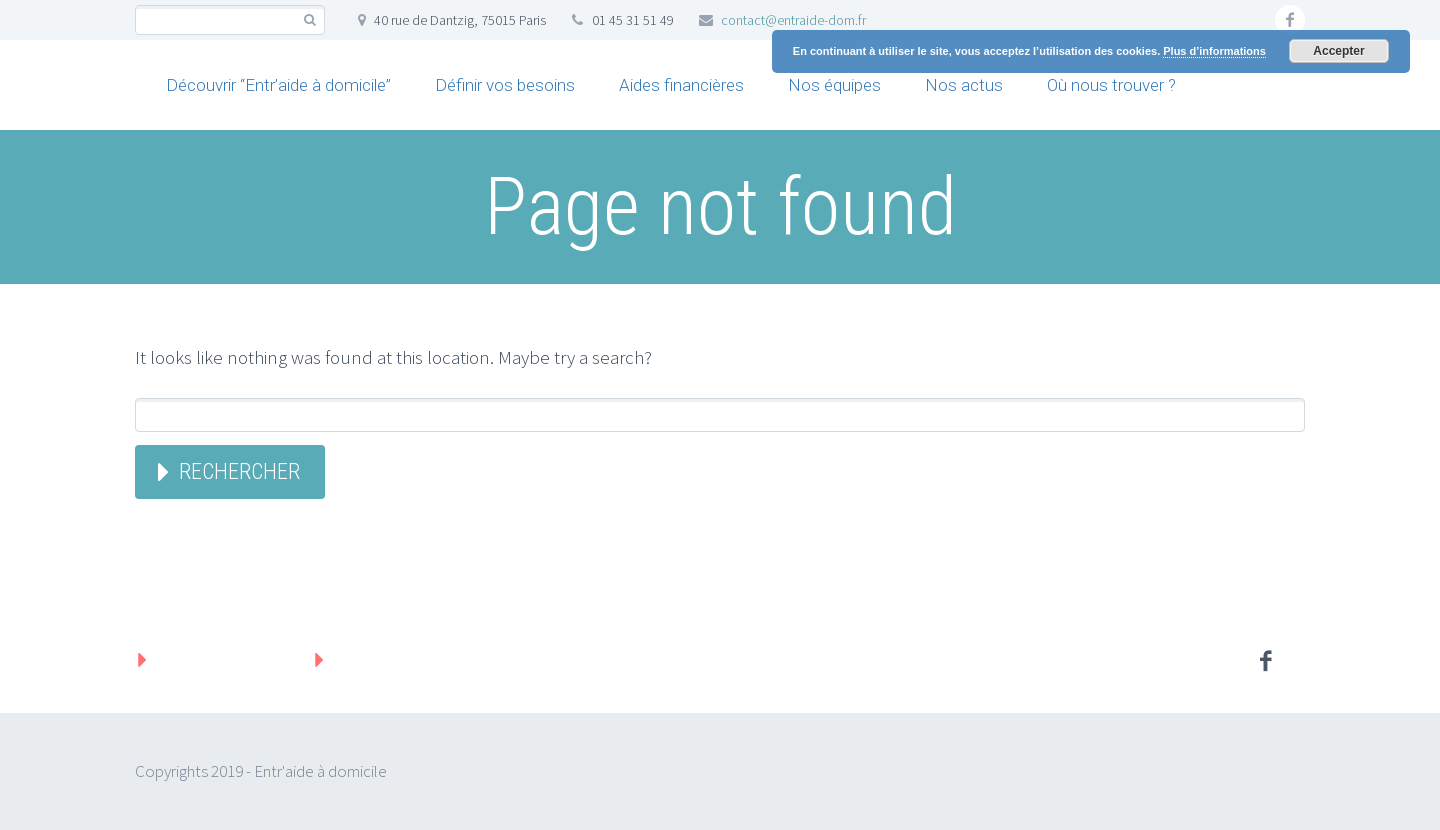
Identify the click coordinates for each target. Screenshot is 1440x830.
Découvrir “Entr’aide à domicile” (278, 85)
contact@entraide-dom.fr (793, 20)
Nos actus (964, 85)
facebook (1290, 20)
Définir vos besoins (505, 85)
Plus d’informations (1214, 51)
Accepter (1338, 51)
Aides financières (681, 85)
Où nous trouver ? (1111, 85)
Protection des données (430, 659)
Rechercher (239, 471)
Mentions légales (224, 659)
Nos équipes (834, 85)
